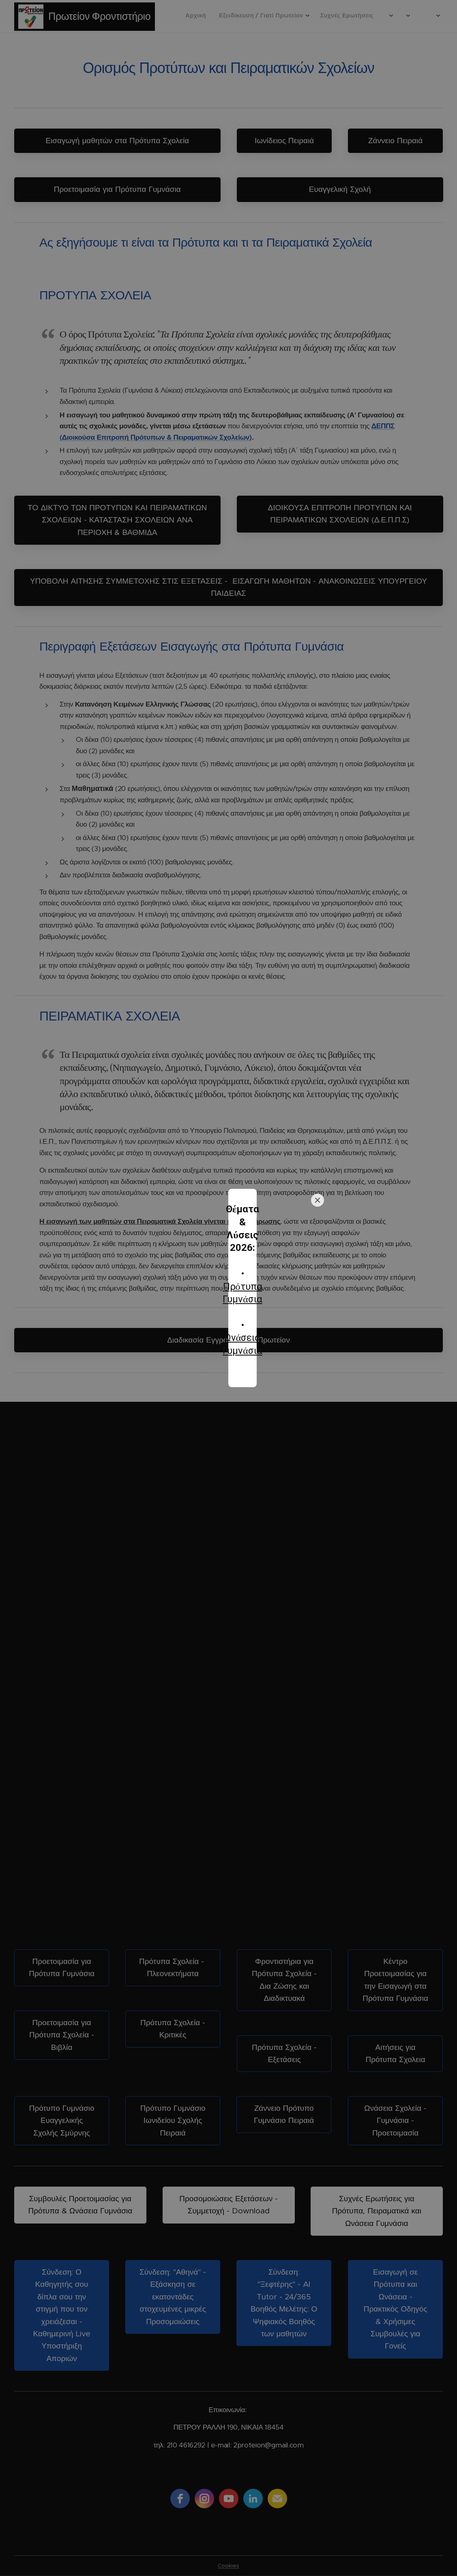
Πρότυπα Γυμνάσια (231, 1280)
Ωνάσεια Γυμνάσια (231, 1305)
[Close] (317, 1245)
